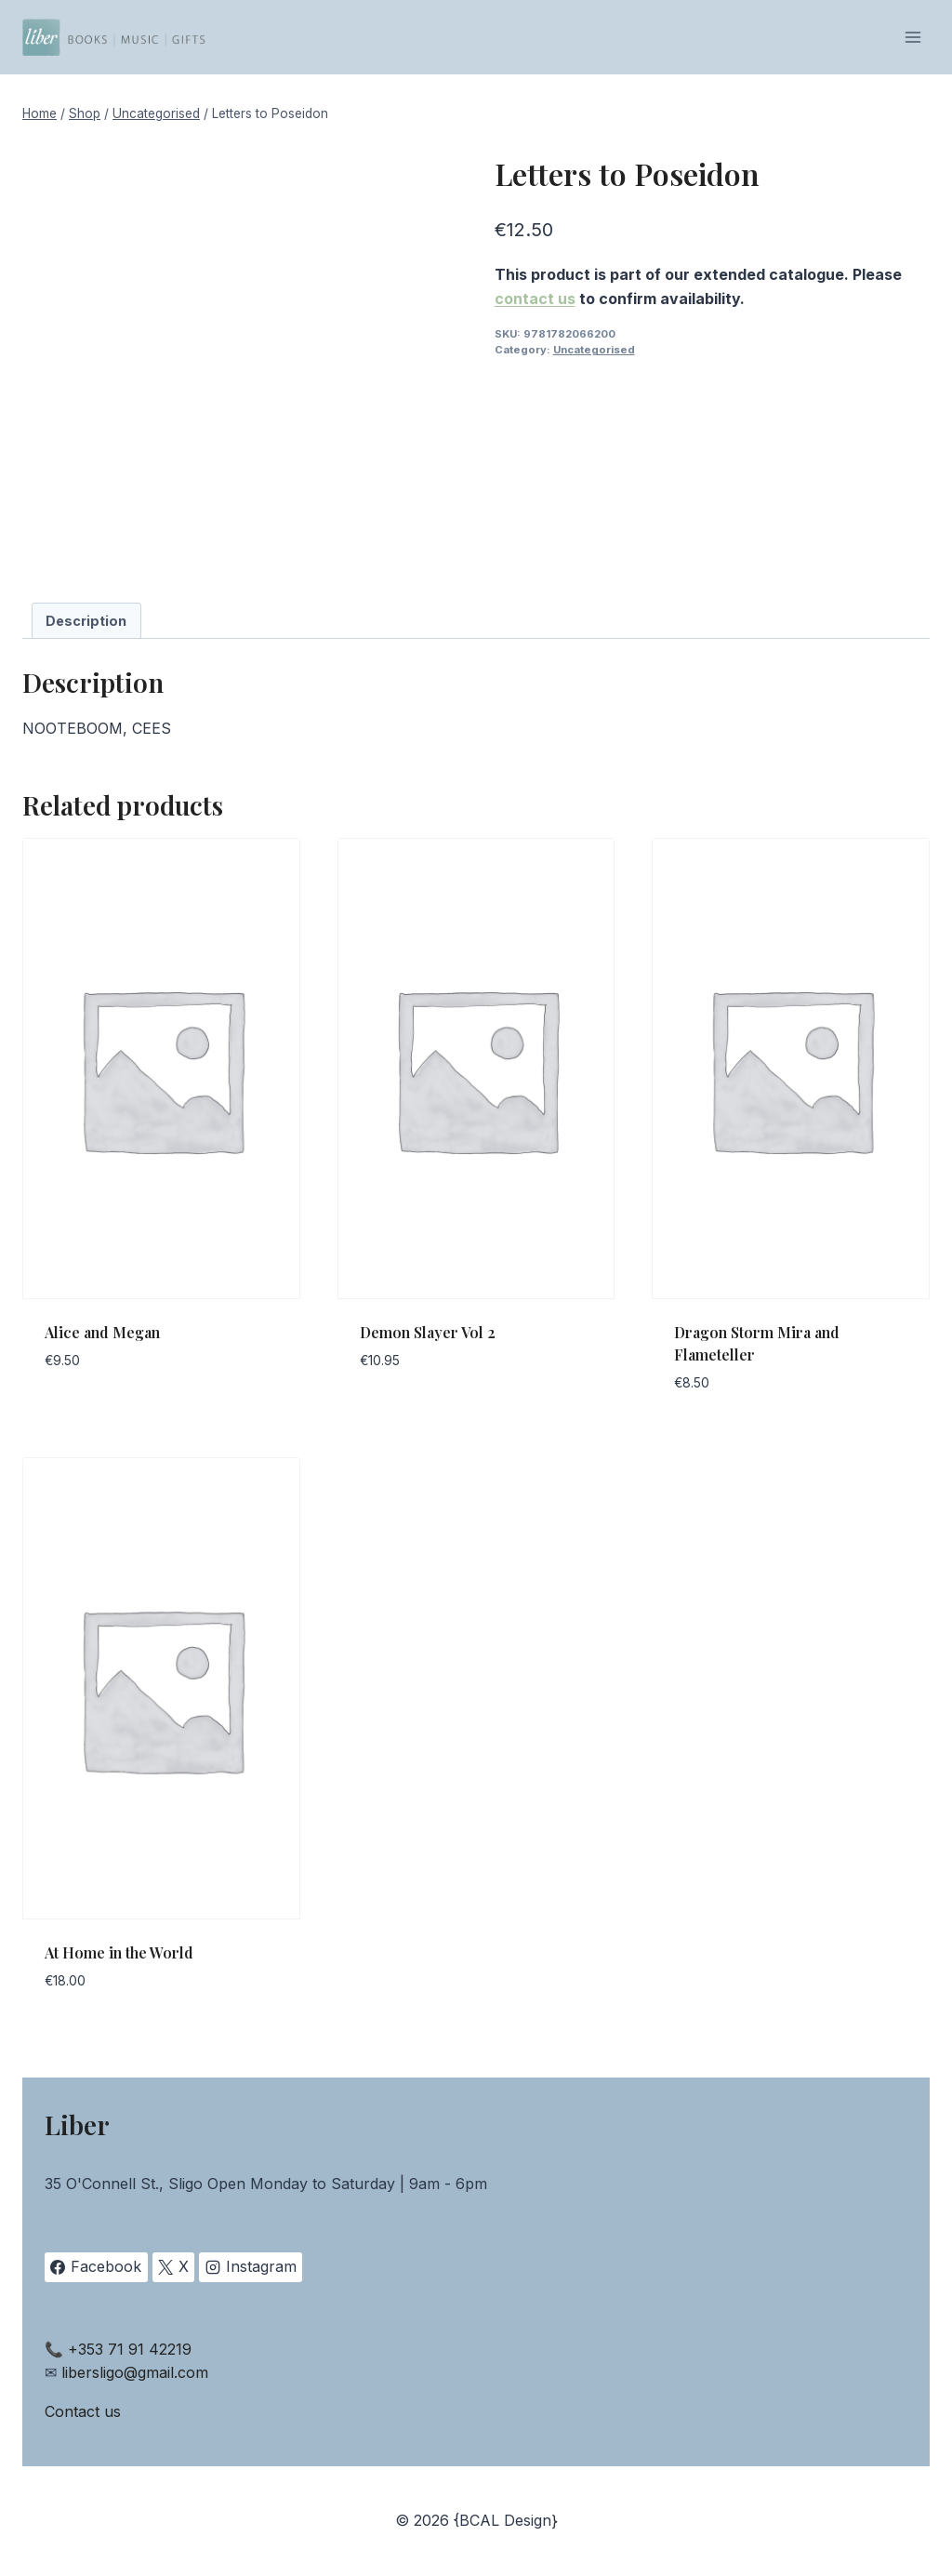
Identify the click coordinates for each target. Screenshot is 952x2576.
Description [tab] (86, 621)
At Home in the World (119, 1952)
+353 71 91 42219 (130, 2349)
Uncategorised (594, 349)
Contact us (83, 2411)
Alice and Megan (102, 1332)
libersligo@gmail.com (134, 2372)
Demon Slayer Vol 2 (428, 1332)
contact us (535, 298)
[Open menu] (912, 36)
